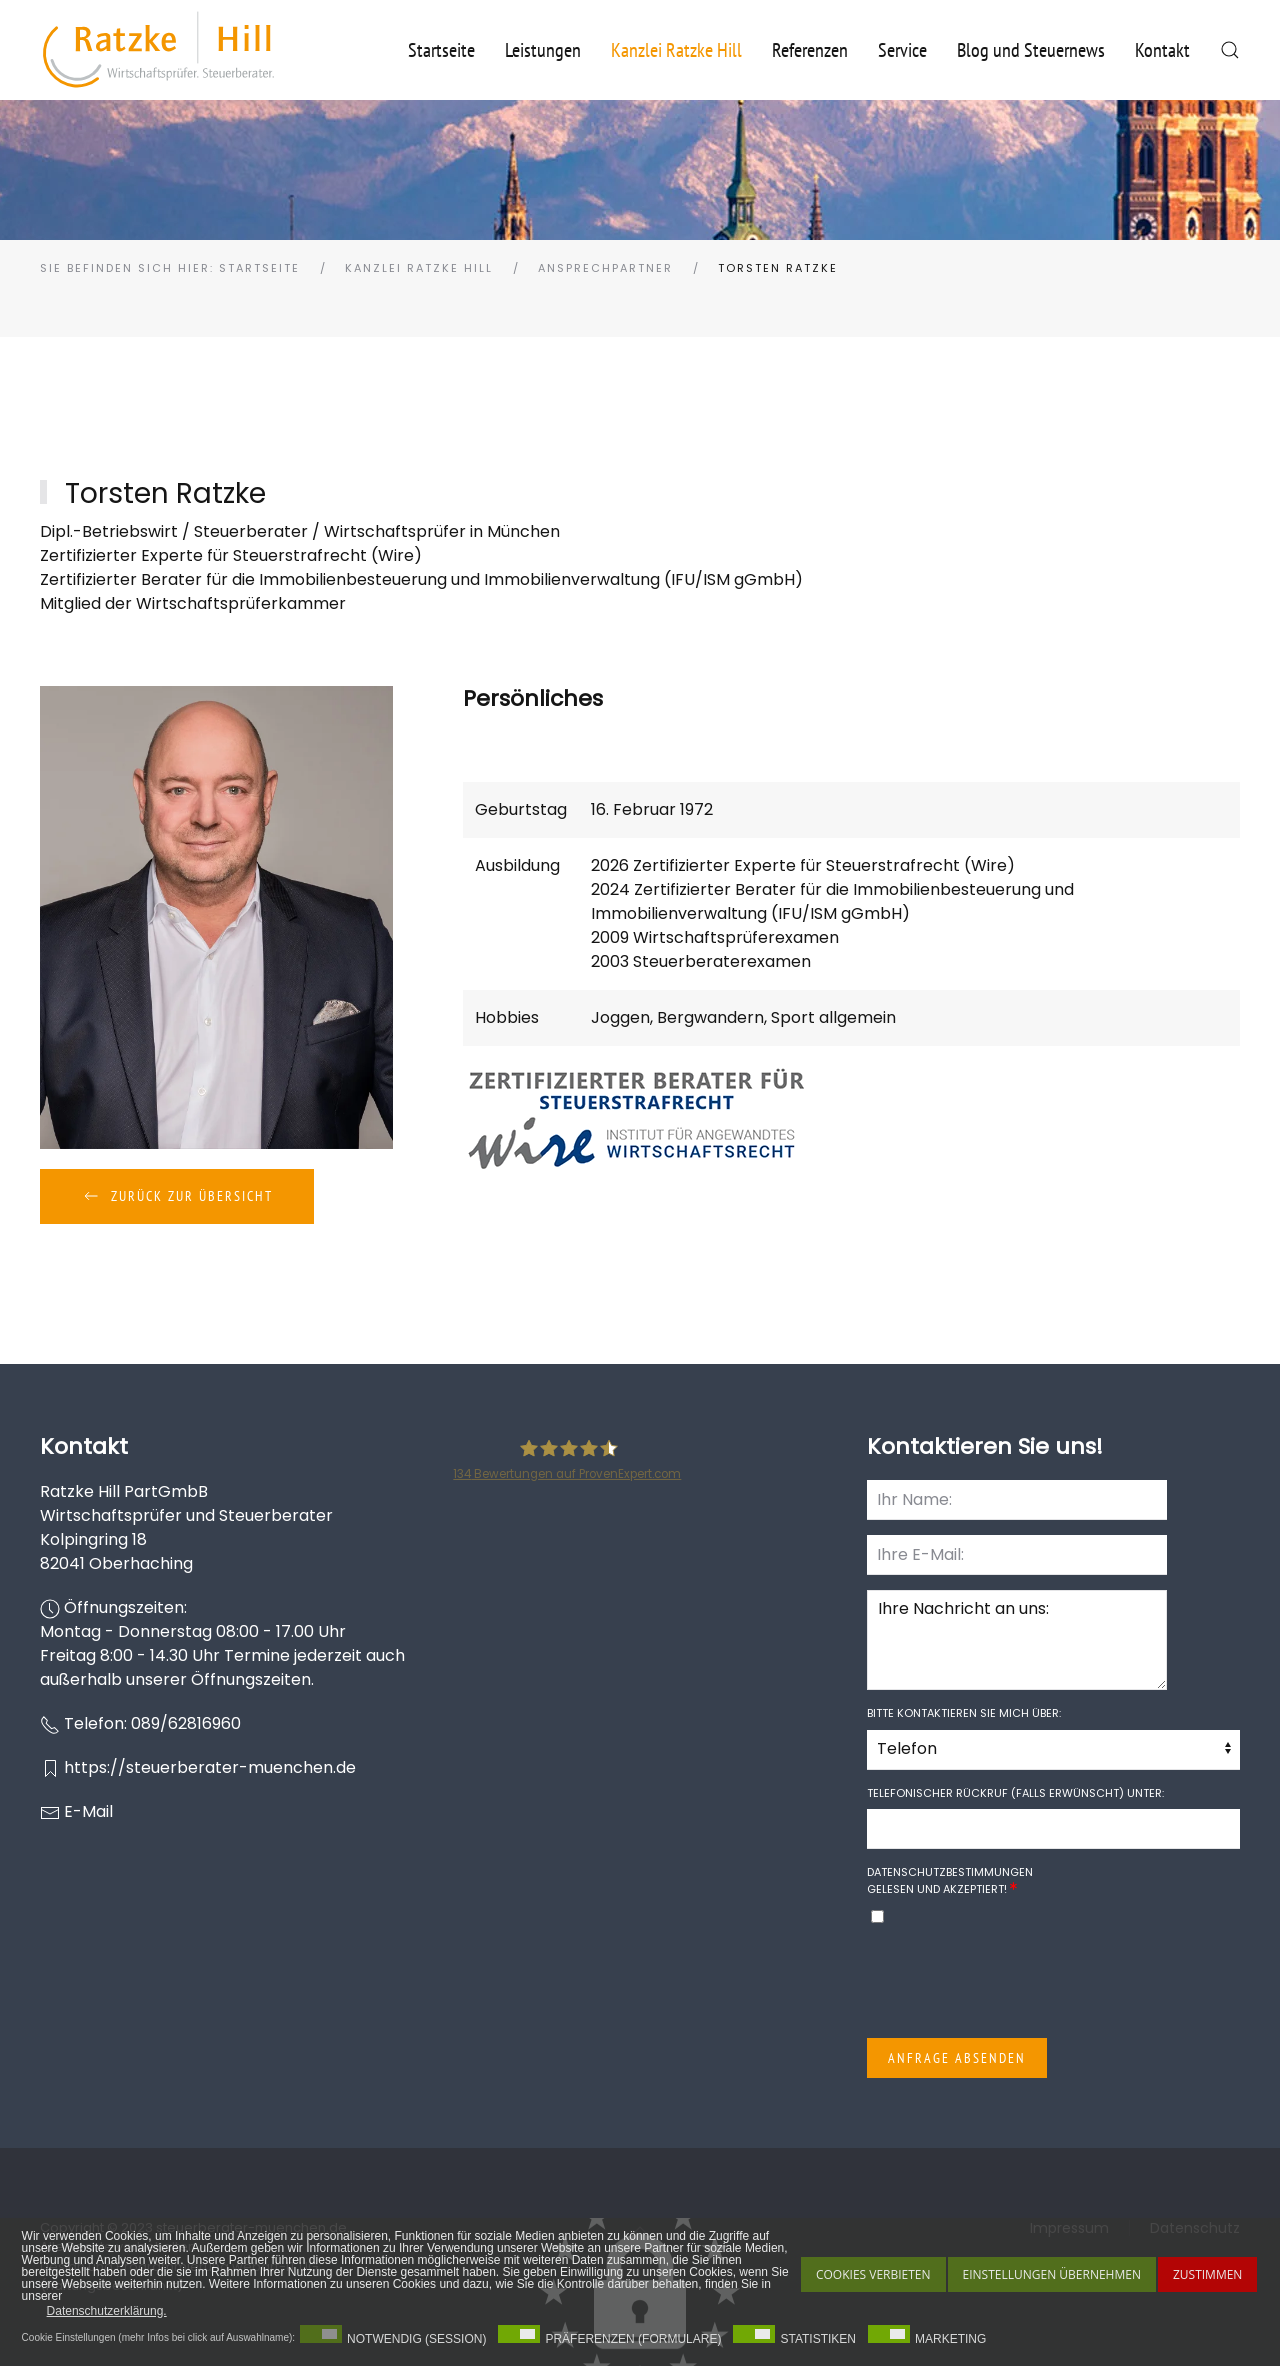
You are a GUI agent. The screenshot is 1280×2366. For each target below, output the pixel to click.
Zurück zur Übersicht (177, 1196)
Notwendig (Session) (416, 2339)
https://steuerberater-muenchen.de (210, 1767)
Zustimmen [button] (1207, 2274)
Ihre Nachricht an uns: (1017, 1640)
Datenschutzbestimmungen (950, 1872)
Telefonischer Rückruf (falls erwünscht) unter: (1015, 1793)
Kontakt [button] (1162, 50)
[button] (1230, 50)
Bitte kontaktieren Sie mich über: (964, 1713)
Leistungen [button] (543, 50)
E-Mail (88, 1811)
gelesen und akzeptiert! (950, 1880)
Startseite (441, 50)
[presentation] (1019, 1984)
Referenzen (810, 50)
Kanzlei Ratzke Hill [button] (676, 50)
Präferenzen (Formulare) (633, 2339)
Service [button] (902, 50)
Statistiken (818, 2339)
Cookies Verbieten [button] (873, 2274)
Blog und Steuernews (1031, 50)
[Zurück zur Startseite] (159, 50)
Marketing (950, 2339)
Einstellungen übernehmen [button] (1052, 2274)
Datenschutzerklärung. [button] (107, 2311)
